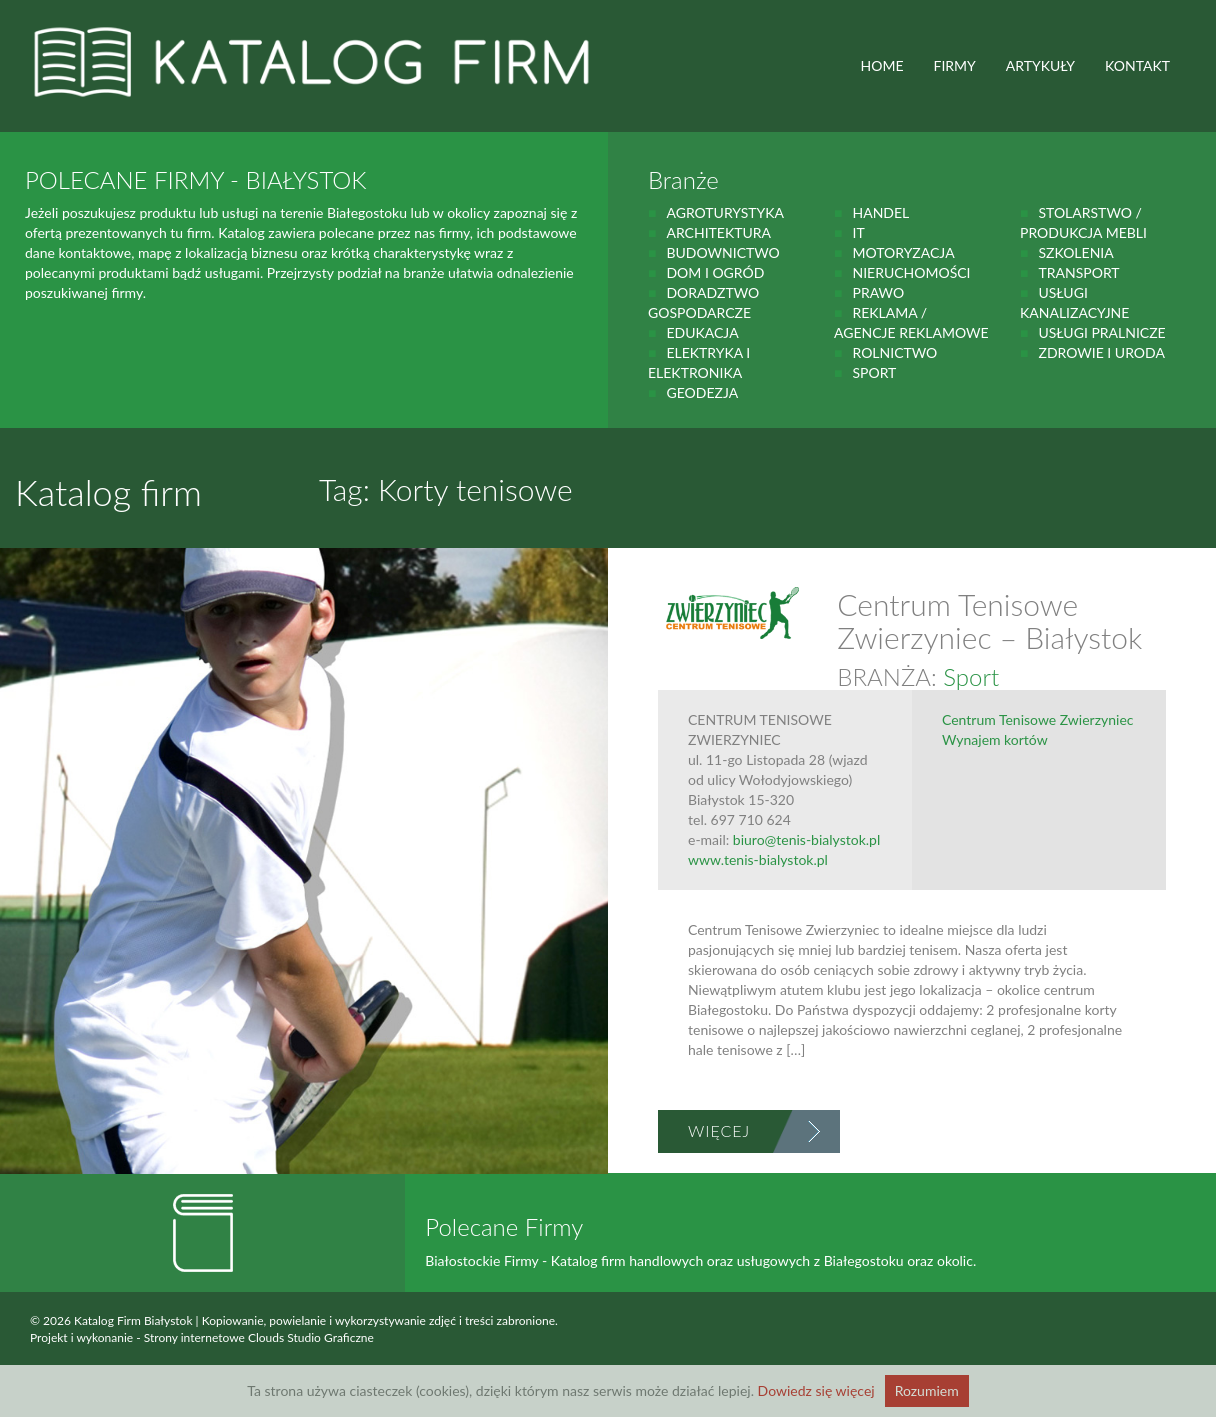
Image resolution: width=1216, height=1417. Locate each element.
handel (880, 212)
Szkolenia (1075, 252)
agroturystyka (725, 212)
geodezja (702, 392)
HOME (882, 65)
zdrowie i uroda (1101, 352)
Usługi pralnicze (1101, 332)
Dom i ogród (715, 272)
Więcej (719, 1130)
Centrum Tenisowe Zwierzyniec (1038, 719)
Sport (874, 372)
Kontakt (1137, 65)
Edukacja (702, 332)
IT (858, 232)
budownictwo (722, 252)
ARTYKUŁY (1040, 65)
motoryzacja (903, 252)
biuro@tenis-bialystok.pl (806, 839)
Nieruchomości (911, 272)
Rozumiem (927, 1390)
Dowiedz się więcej (816, 1390)
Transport (1078, 272)
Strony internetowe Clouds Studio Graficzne (259, 1337)
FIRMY (955, 65)
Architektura (718, 232)
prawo (878, 292)
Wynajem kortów (995, 739)
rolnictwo (894, 352)
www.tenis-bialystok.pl (758, 859)
